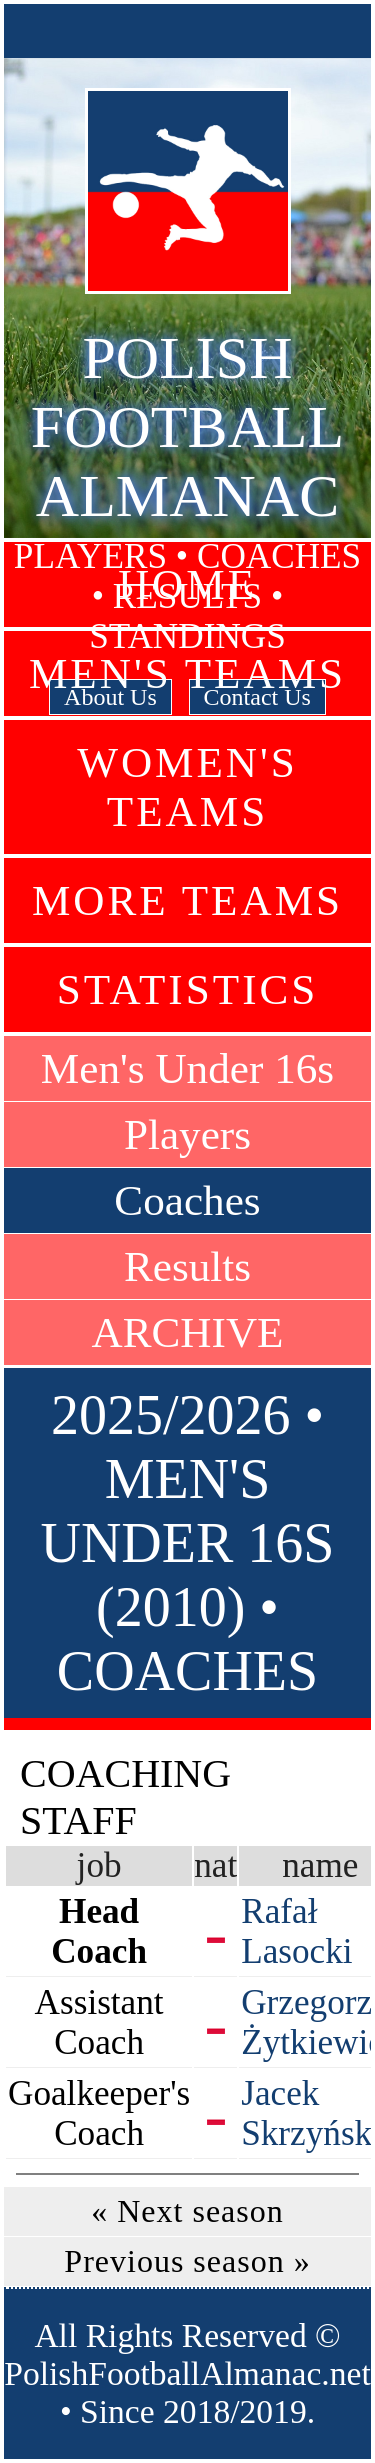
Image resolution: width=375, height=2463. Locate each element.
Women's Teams (187, 787)
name (320, 1865)
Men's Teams (187, 673)
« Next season (187, 2211)
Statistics (188, 989)
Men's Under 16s (187, 1068)
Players (187, 1134)
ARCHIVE (188, 1332)
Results (187, 1266)
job (99, 1865)
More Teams (187, 900)
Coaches (187, 1200)
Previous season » (187, 2261)
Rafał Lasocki (296, 1931)
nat (215, 1865)
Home (187, 584)
